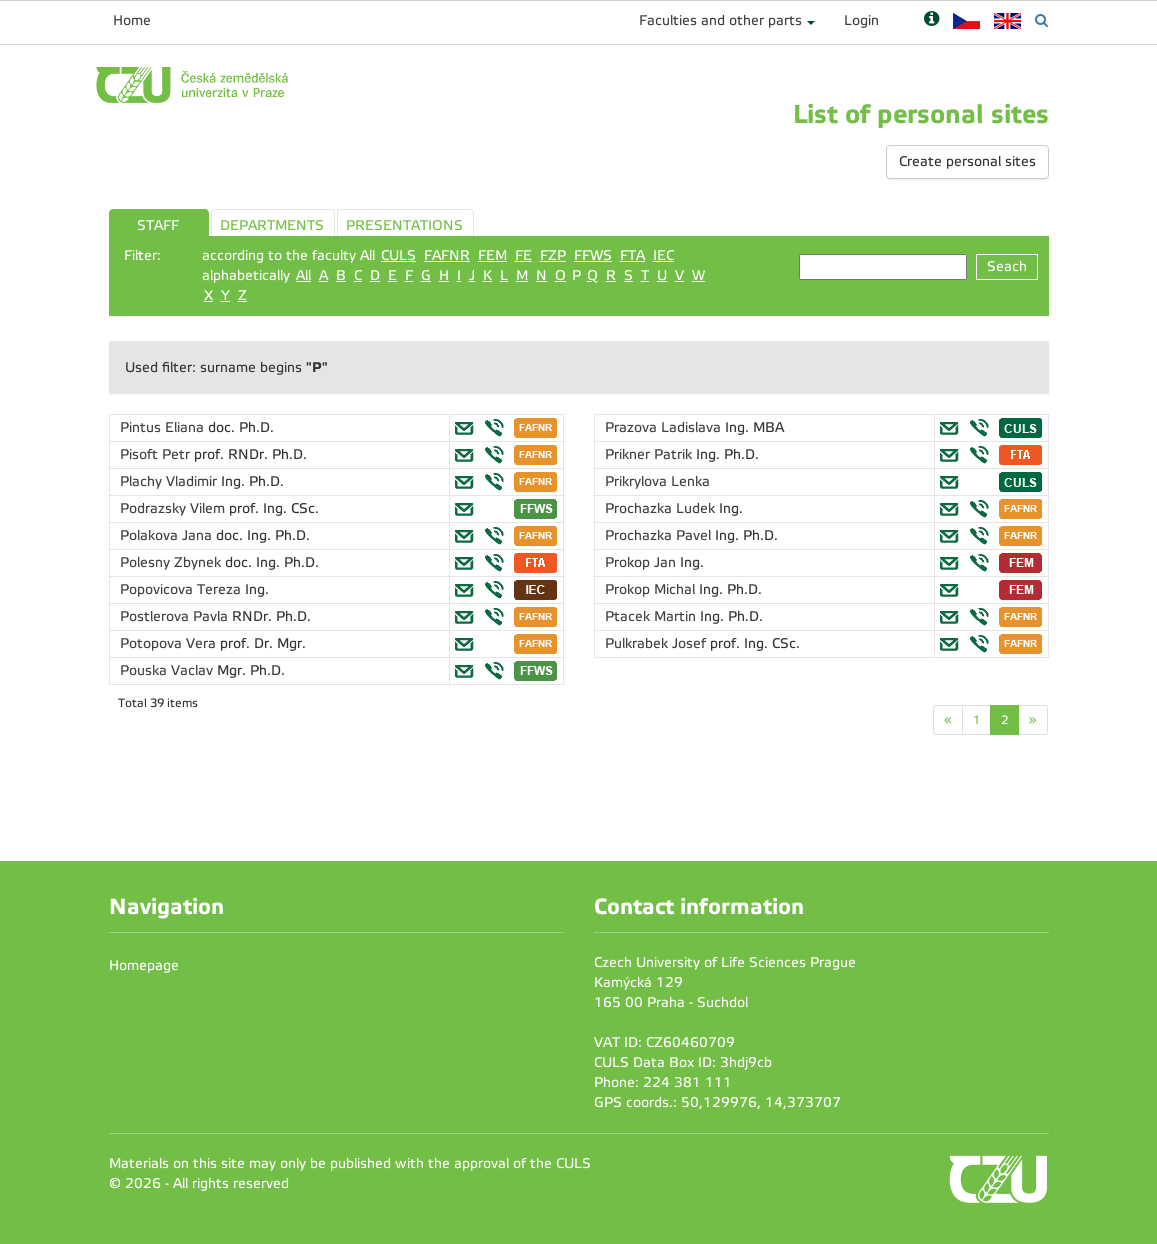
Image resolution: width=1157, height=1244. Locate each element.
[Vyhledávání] (1041, 20)
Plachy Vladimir (170, 481)
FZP (553, 255)
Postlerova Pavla (176, 616)
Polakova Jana (168, 535)
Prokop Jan (642, 562)
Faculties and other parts (720, 20)
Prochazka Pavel (660, 535)
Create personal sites (967, 161)
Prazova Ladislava (665, 427)
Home (132, 20)
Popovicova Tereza (182, 589)
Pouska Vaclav (168, 670)
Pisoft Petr (157, 454)
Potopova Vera (170, 643)
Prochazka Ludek (662, 508)
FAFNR (447, 255)
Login (861, 20)
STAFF (158, 225)
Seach (1007, 266)
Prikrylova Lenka (657, 481)
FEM (492, 255)
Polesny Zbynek (172, 562)
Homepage (144, 965)
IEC (663, 255)
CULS (398, 255)
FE (523, 255)
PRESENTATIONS (404, 225)
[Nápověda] (931, 20)
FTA (632, 255)
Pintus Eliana (164, 427)
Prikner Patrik (650, 454)
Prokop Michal (652, 589)
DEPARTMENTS (272, 225)
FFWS (593, 255)
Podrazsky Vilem (174, 508)
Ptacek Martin (652, 616)
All (303, 275)
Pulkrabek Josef (657, 643)
